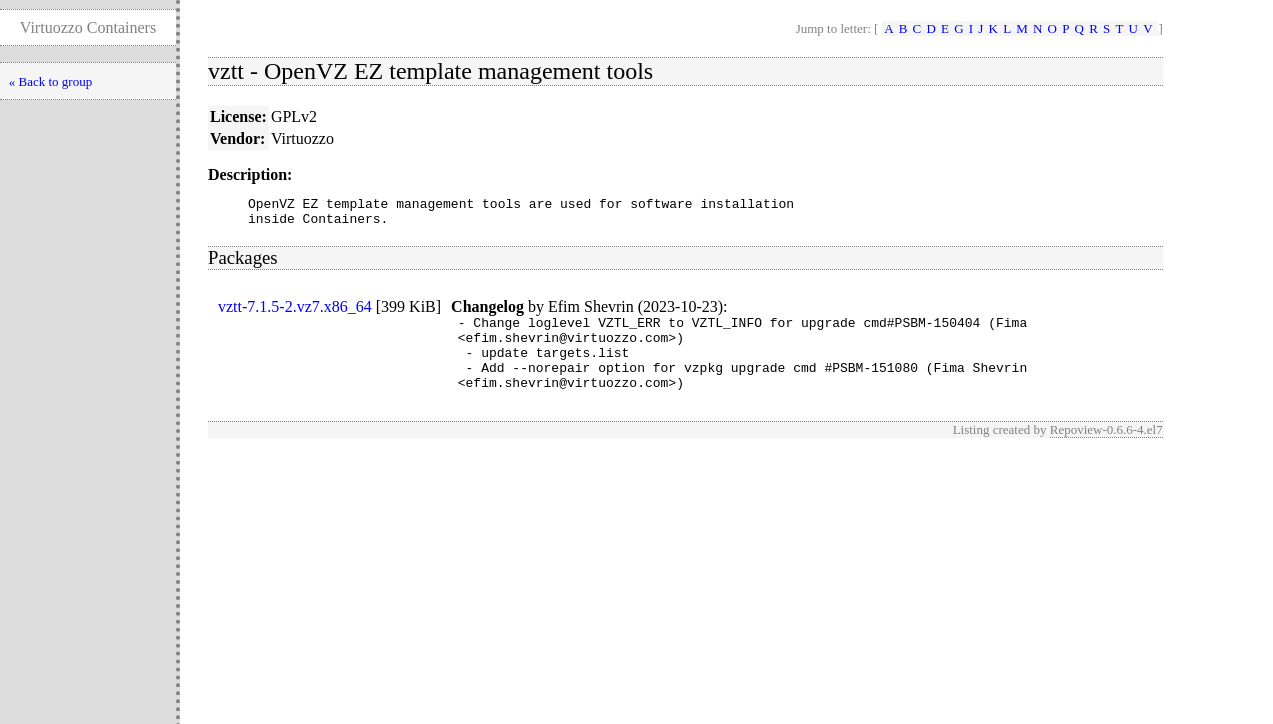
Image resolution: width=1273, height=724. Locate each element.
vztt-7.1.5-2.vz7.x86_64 (295, 312)
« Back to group (50, 81)
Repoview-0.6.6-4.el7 (1106, 450)
